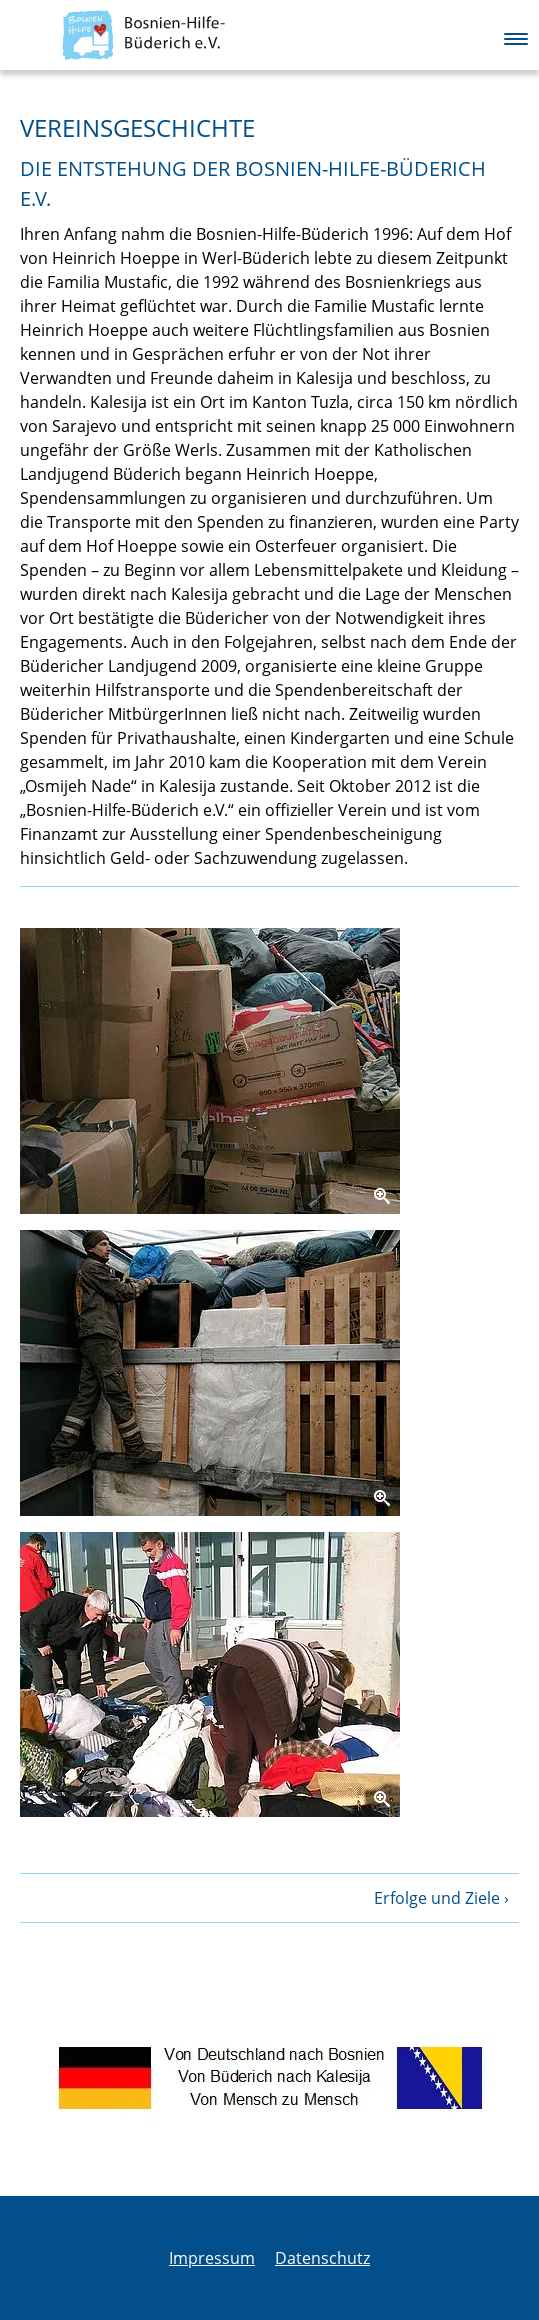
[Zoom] (210, 1071)
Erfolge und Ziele (437, 1898)
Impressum (212, 2258)
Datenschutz (322, 2258)
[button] (516, 34)
